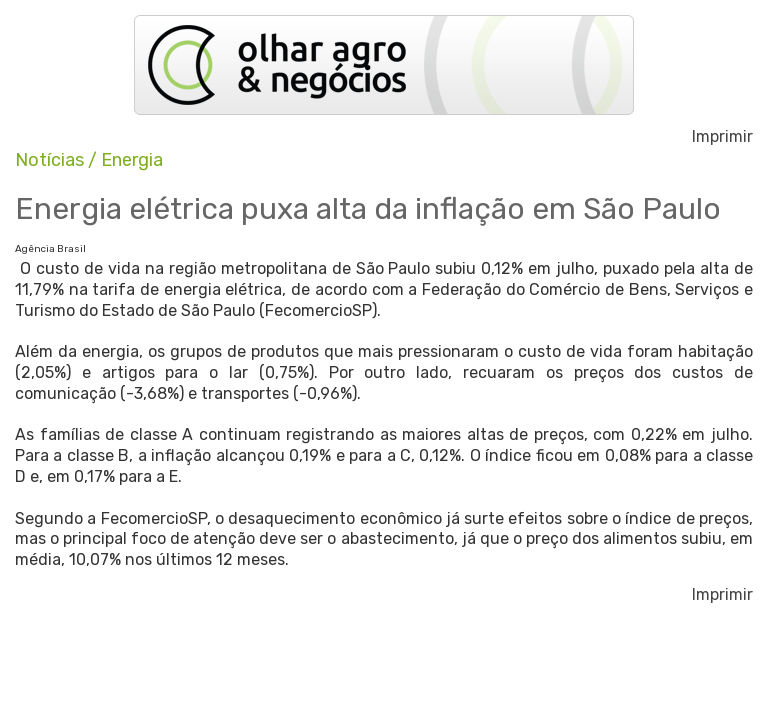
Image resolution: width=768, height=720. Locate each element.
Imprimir (722, 137)
